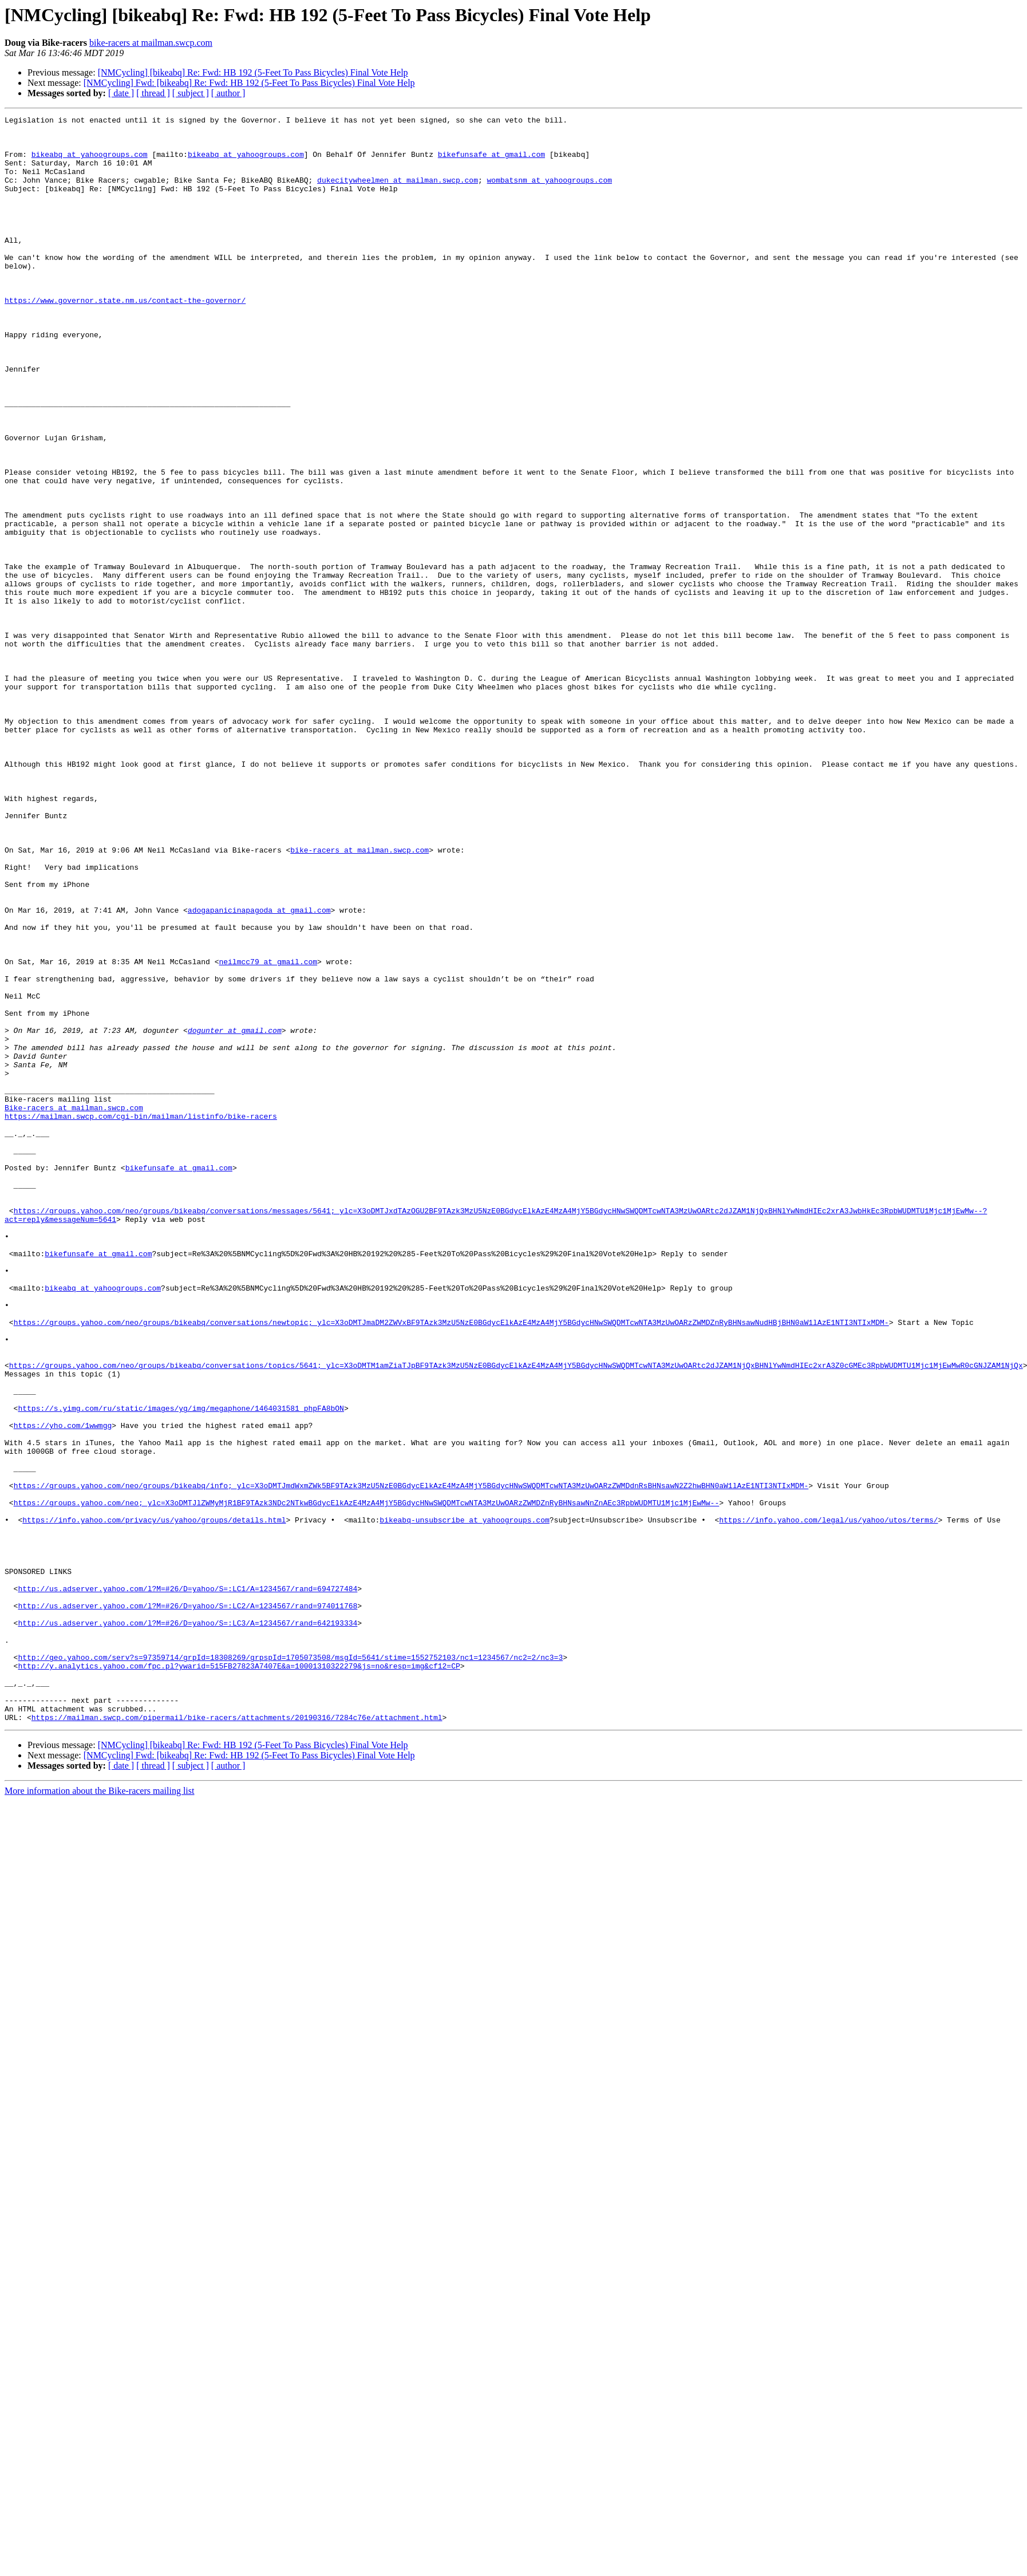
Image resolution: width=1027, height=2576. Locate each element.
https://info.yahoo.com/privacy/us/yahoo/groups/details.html (154, 1801)
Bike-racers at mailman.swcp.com (74, 1306)
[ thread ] (153, 93)
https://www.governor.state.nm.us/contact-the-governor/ (125, 338)
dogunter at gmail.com (235, 1214)
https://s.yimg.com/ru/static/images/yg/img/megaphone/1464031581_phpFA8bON (180, 1667)
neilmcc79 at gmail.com (268, 1131)
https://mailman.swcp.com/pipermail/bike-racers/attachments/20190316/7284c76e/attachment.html (237, 2038)
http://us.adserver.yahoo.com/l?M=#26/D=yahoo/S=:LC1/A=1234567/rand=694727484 (187, 1884)
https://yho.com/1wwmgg (63, 1688)
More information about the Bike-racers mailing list (99, 2112)
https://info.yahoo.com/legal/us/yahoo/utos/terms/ (828, 1801)
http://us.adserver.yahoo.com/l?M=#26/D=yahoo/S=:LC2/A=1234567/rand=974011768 (187, 1904)
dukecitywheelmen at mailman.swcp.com (397, 193)
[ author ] (228, 93)
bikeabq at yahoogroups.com (89, 162)
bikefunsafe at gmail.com (491, 162)
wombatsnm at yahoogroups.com (549, 193)
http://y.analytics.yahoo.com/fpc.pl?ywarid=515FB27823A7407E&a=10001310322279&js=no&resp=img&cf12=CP (239, 1976)
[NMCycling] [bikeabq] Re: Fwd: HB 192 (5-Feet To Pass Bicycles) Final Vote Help (253, 72)
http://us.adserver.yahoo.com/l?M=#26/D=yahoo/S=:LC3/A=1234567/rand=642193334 (187, 1925)
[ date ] (121, 93)
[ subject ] (190, 93)
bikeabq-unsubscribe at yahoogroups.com (464, 1801)
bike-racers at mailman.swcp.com (150, 43)
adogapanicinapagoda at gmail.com (259, 1069)
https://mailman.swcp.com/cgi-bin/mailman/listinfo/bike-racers (141, 1317)
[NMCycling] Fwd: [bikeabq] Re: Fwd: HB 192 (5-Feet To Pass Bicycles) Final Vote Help (249, 83)
